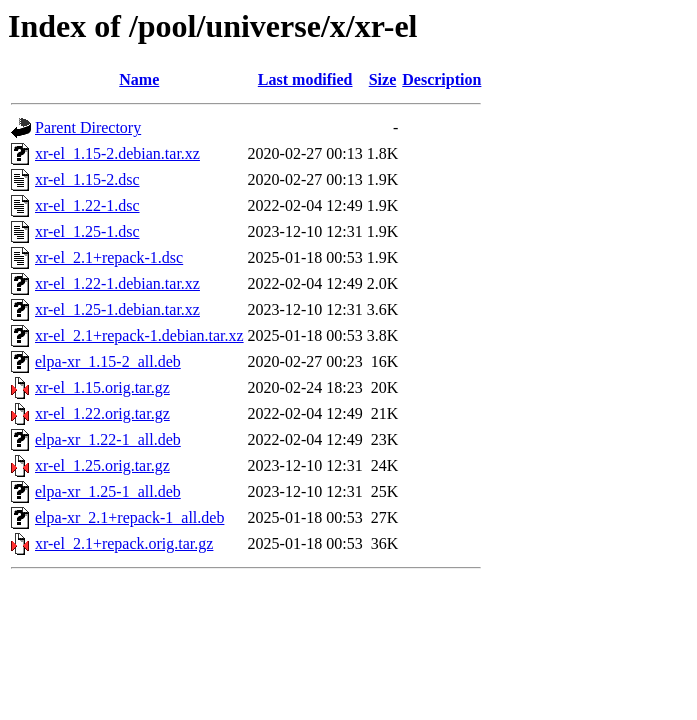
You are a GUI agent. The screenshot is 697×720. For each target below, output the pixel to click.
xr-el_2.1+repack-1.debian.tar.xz (139, 335)
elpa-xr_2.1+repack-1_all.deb (129, 517)
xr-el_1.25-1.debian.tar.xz (117, 309)
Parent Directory (88, 127)
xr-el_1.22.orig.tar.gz (102, 413)
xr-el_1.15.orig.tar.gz (102, 387)
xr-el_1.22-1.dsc (87, 205)
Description (441, 79)
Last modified (305, 79)
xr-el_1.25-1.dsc (87, 231)
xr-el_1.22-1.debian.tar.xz (117, 283)
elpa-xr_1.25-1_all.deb (108, 491)
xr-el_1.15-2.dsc (87, 179)
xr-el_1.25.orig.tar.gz (102, 465)
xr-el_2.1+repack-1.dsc (109, 257)
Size (383, 79)
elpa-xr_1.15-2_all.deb (108, 361)
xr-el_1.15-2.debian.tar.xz (117, 153)
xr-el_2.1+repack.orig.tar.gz (124, 543)
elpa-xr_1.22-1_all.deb (108, 439)
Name (139, 79)
